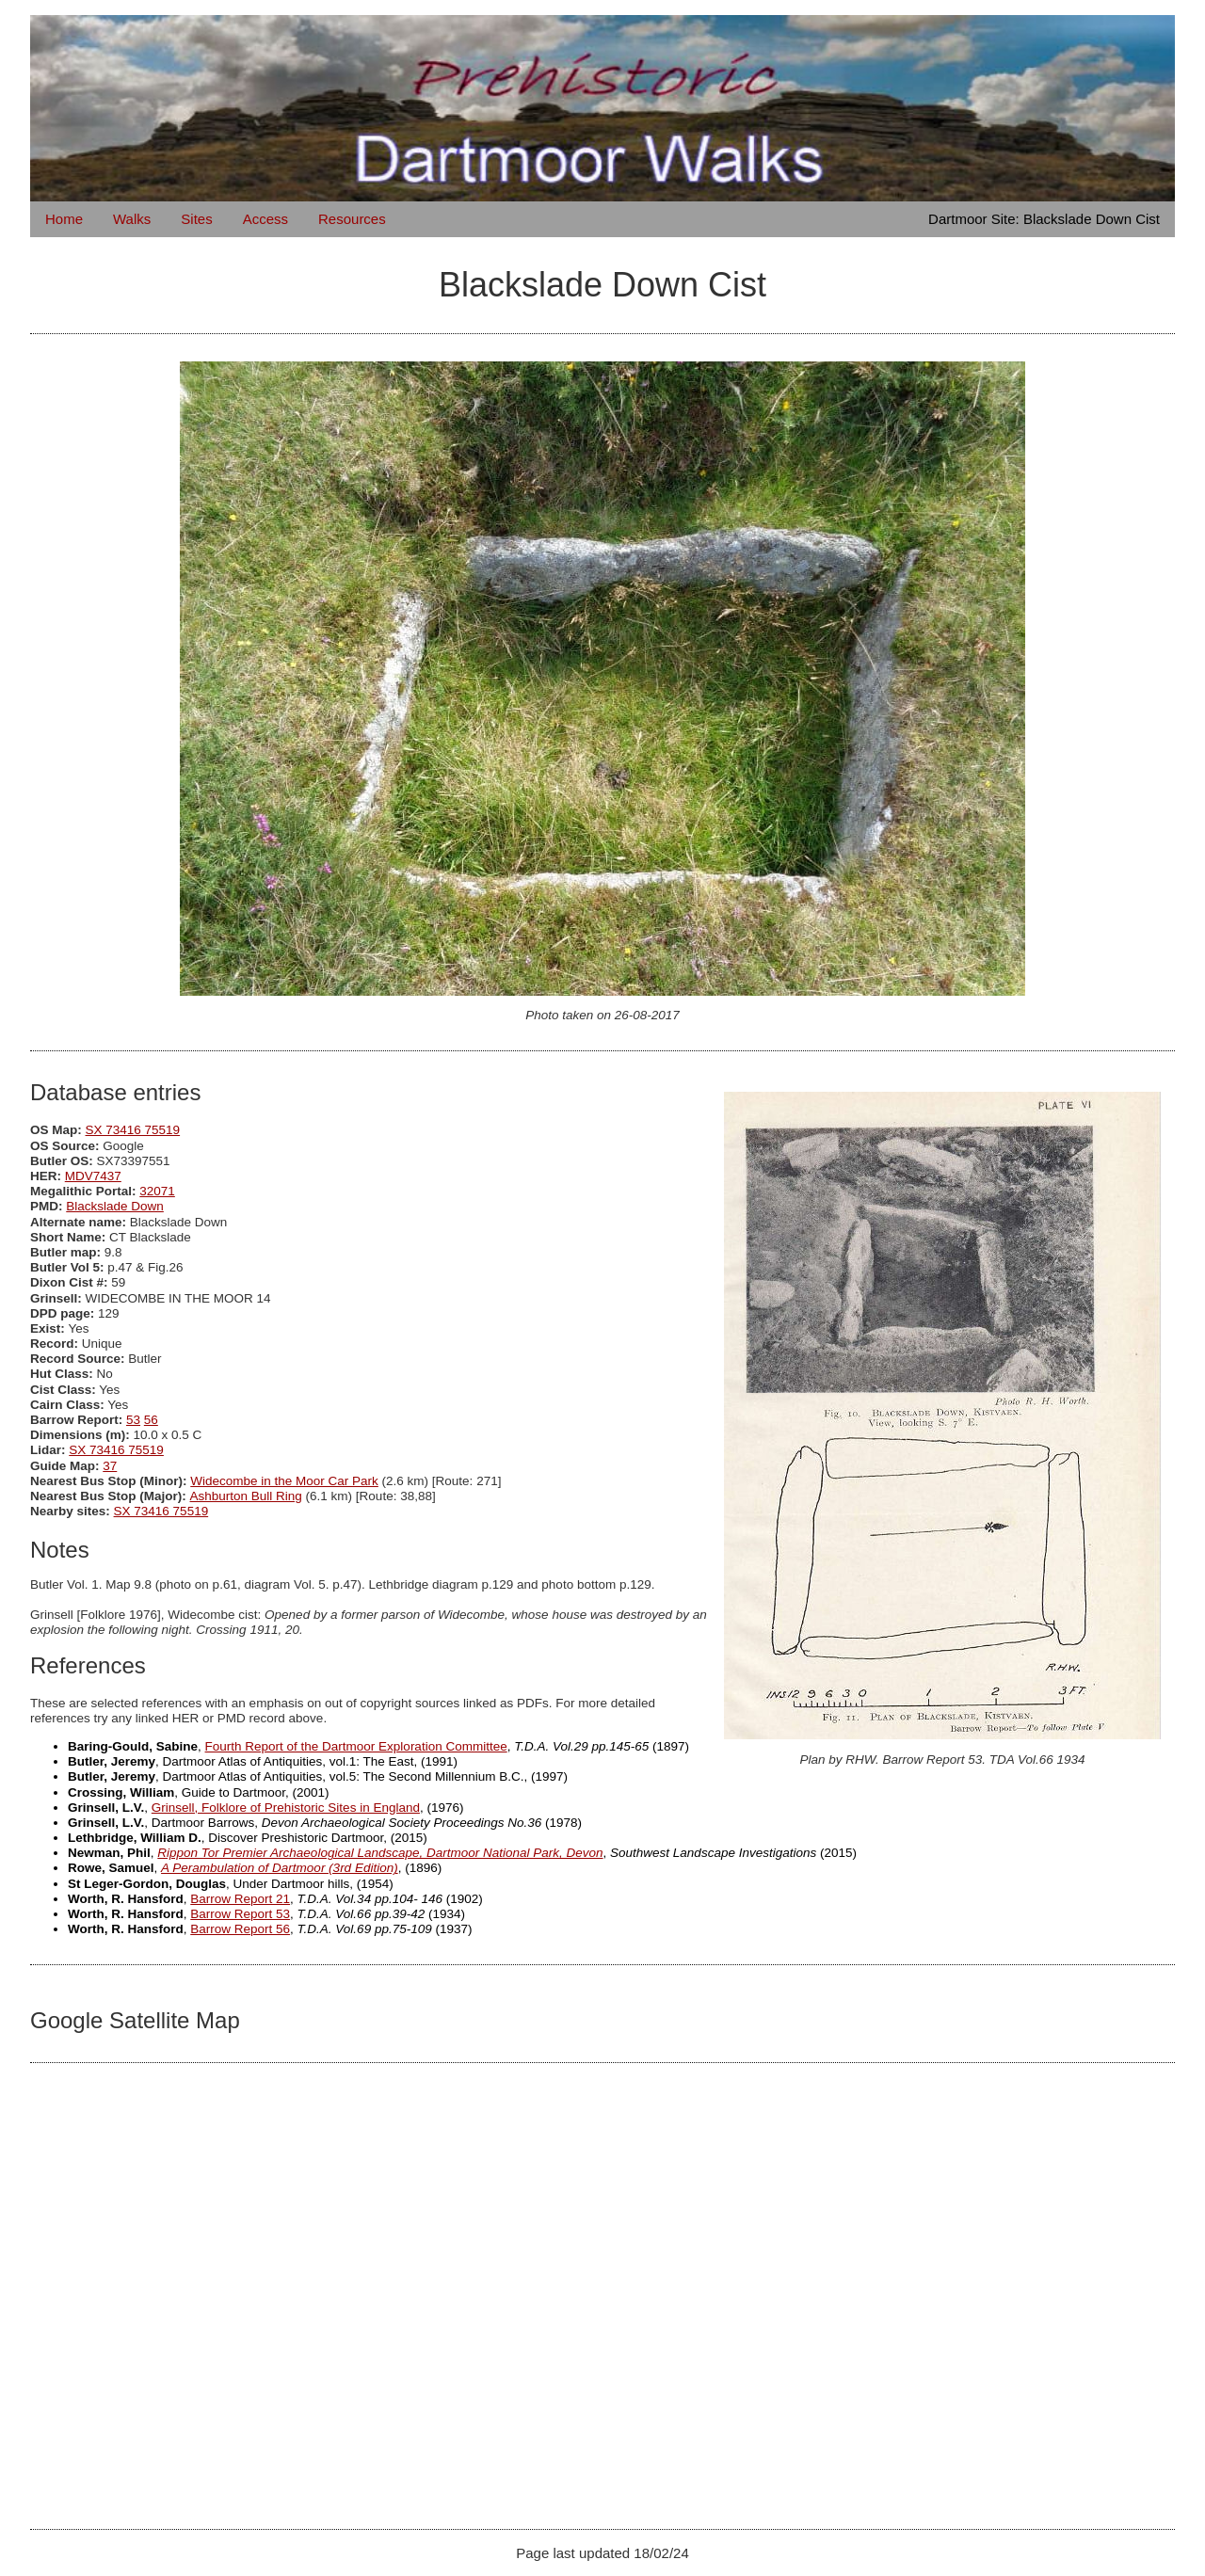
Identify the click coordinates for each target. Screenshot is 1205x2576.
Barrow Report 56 (240, 1929)
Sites (196, 219)
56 (151, 1420)
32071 (157, 1191)
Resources (352, 219)
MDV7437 (93, 1176)
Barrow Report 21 (240, 1899)
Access (265, 219)
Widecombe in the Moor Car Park (284, 1481)
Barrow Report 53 (240, 1914)
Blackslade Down (115, 1206)
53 (133, 1420)
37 (110, 1466)
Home (64, 219)
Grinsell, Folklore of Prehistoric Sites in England (286, 1807)
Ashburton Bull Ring (246, 1496)
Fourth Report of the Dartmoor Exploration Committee (356, 1746)
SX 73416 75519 (133, 1130)
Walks (132, 219)
